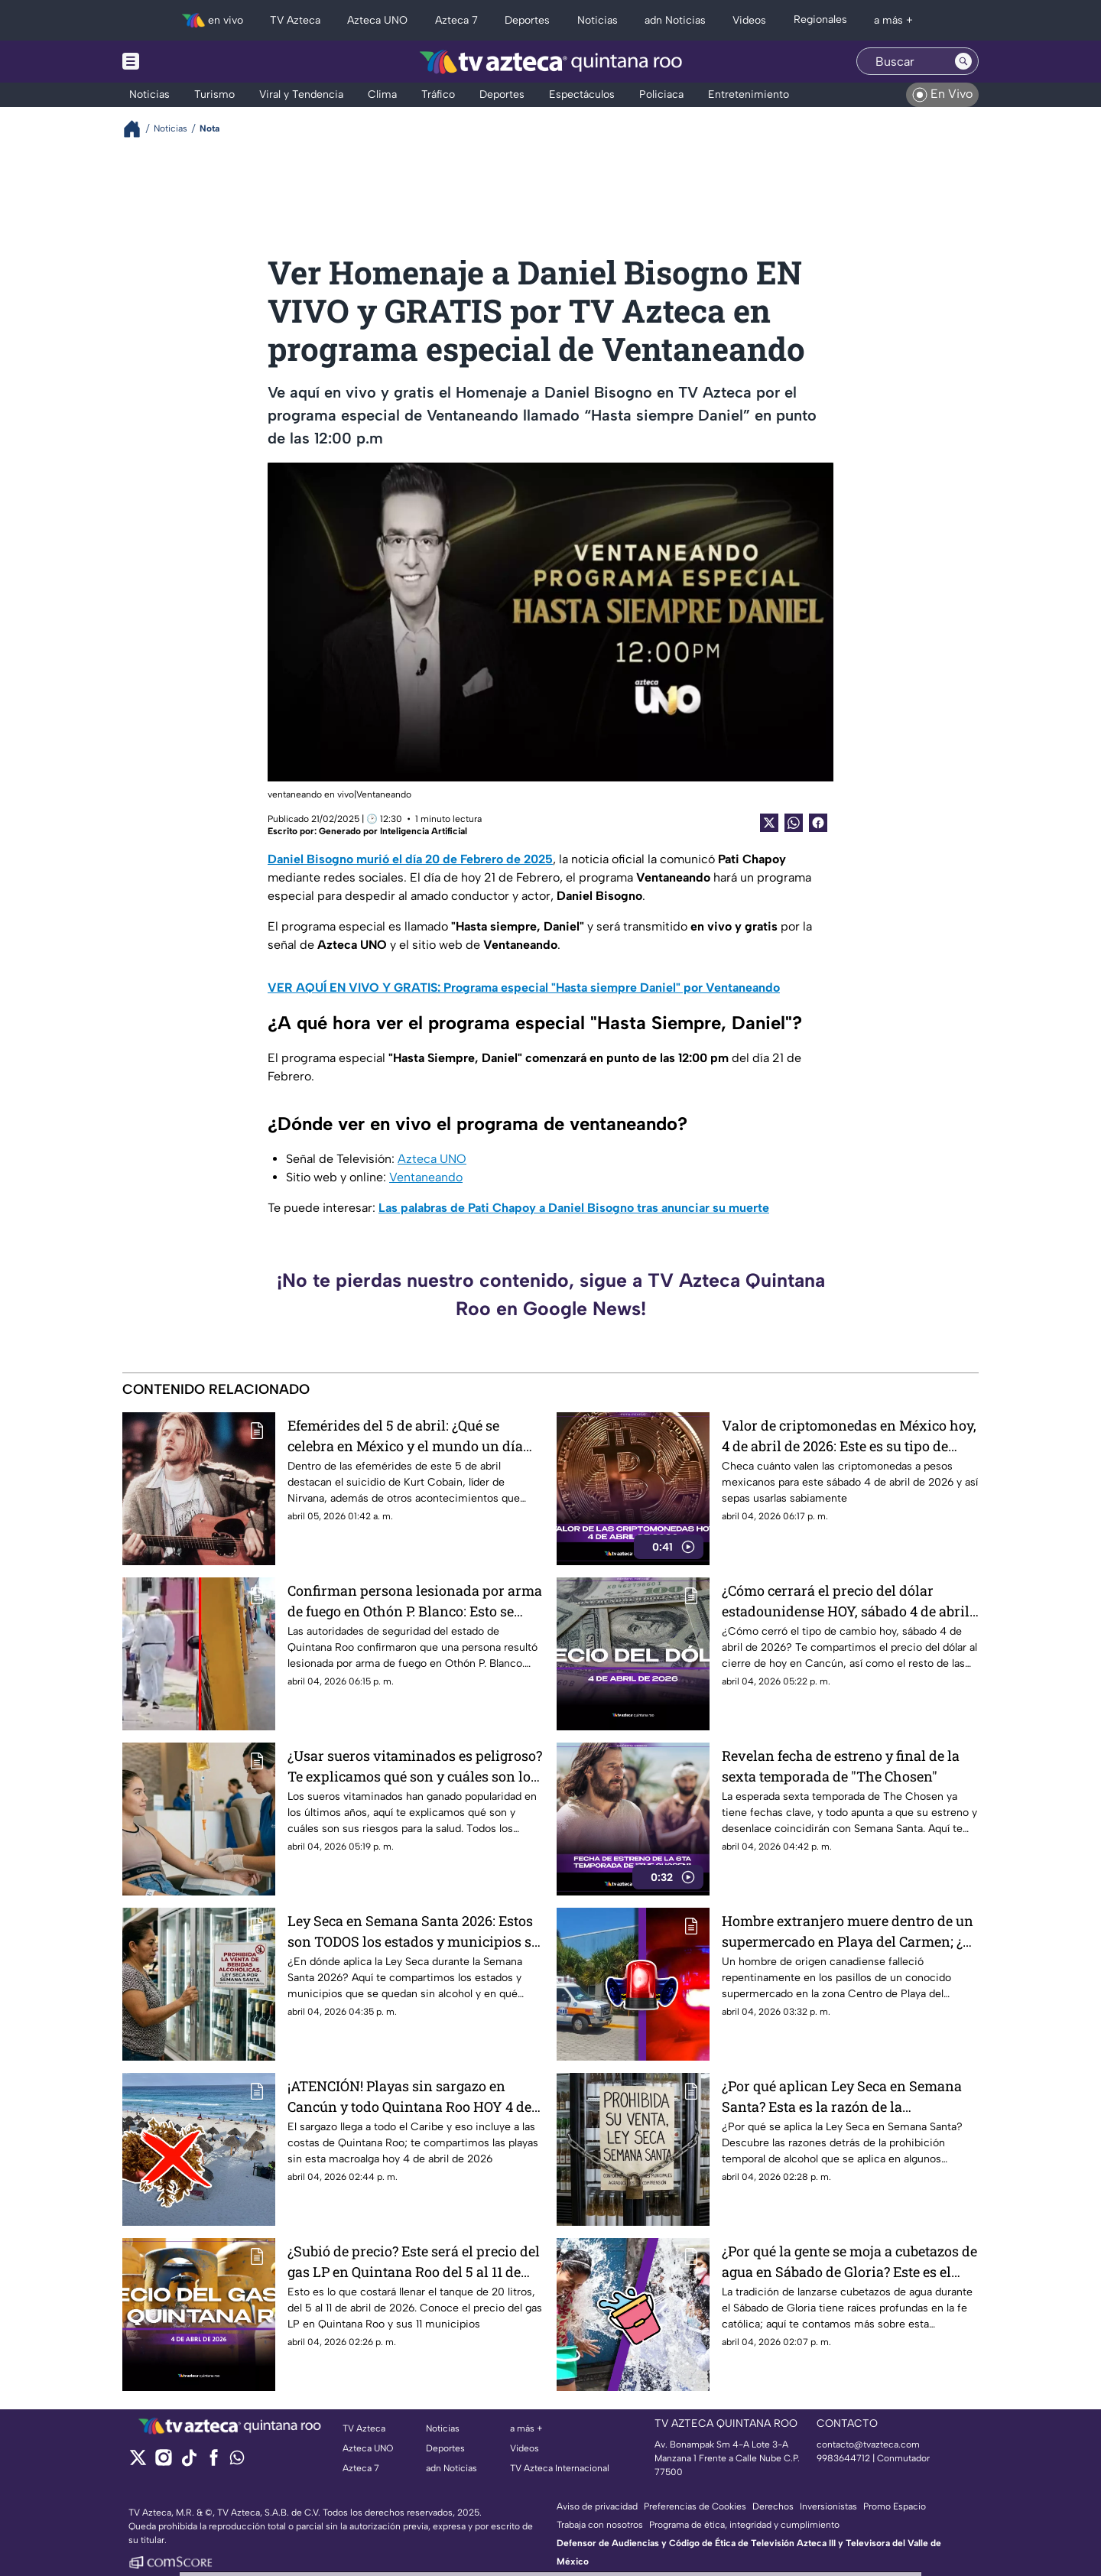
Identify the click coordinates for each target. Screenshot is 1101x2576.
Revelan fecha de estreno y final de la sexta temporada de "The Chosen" (841, 1765)
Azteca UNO (432, 1159)
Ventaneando (426, 1177)
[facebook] (213, 2462)
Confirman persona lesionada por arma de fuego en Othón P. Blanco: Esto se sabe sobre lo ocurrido (414, 1600)
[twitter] (138, 2462)
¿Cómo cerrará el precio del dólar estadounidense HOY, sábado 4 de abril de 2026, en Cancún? (845, 1600)
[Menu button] (183, 61)
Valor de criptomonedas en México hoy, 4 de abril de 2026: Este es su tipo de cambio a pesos (849, 1435)
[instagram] (163, 2462)
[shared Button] (793, 823)
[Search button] (963, 61)
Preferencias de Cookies (695, 2506)
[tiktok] (188, 2462)
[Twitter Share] (769, 823)
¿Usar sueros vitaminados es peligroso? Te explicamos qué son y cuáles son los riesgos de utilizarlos (414, 1765)
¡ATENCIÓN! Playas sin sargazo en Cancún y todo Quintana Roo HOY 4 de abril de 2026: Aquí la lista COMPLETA (409, 2096)
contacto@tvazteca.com (868, 2444)
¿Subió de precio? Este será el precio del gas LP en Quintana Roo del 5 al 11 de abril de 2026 (413, 2261)
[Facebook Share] (818, 823)
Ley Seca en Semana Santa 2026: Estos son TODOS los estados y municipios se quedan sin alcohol (412, 1931)
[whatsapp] (237, 2461)
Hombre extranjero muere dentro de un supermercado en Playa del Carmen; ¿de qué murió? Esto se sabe (850, 1931)
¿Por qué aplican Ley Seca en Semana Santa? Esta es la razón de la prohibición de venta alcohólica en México (842, 2096)
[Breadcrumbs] (138, 128)
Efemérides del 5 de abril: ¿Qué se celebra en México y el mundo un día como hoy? (405, 1435)
